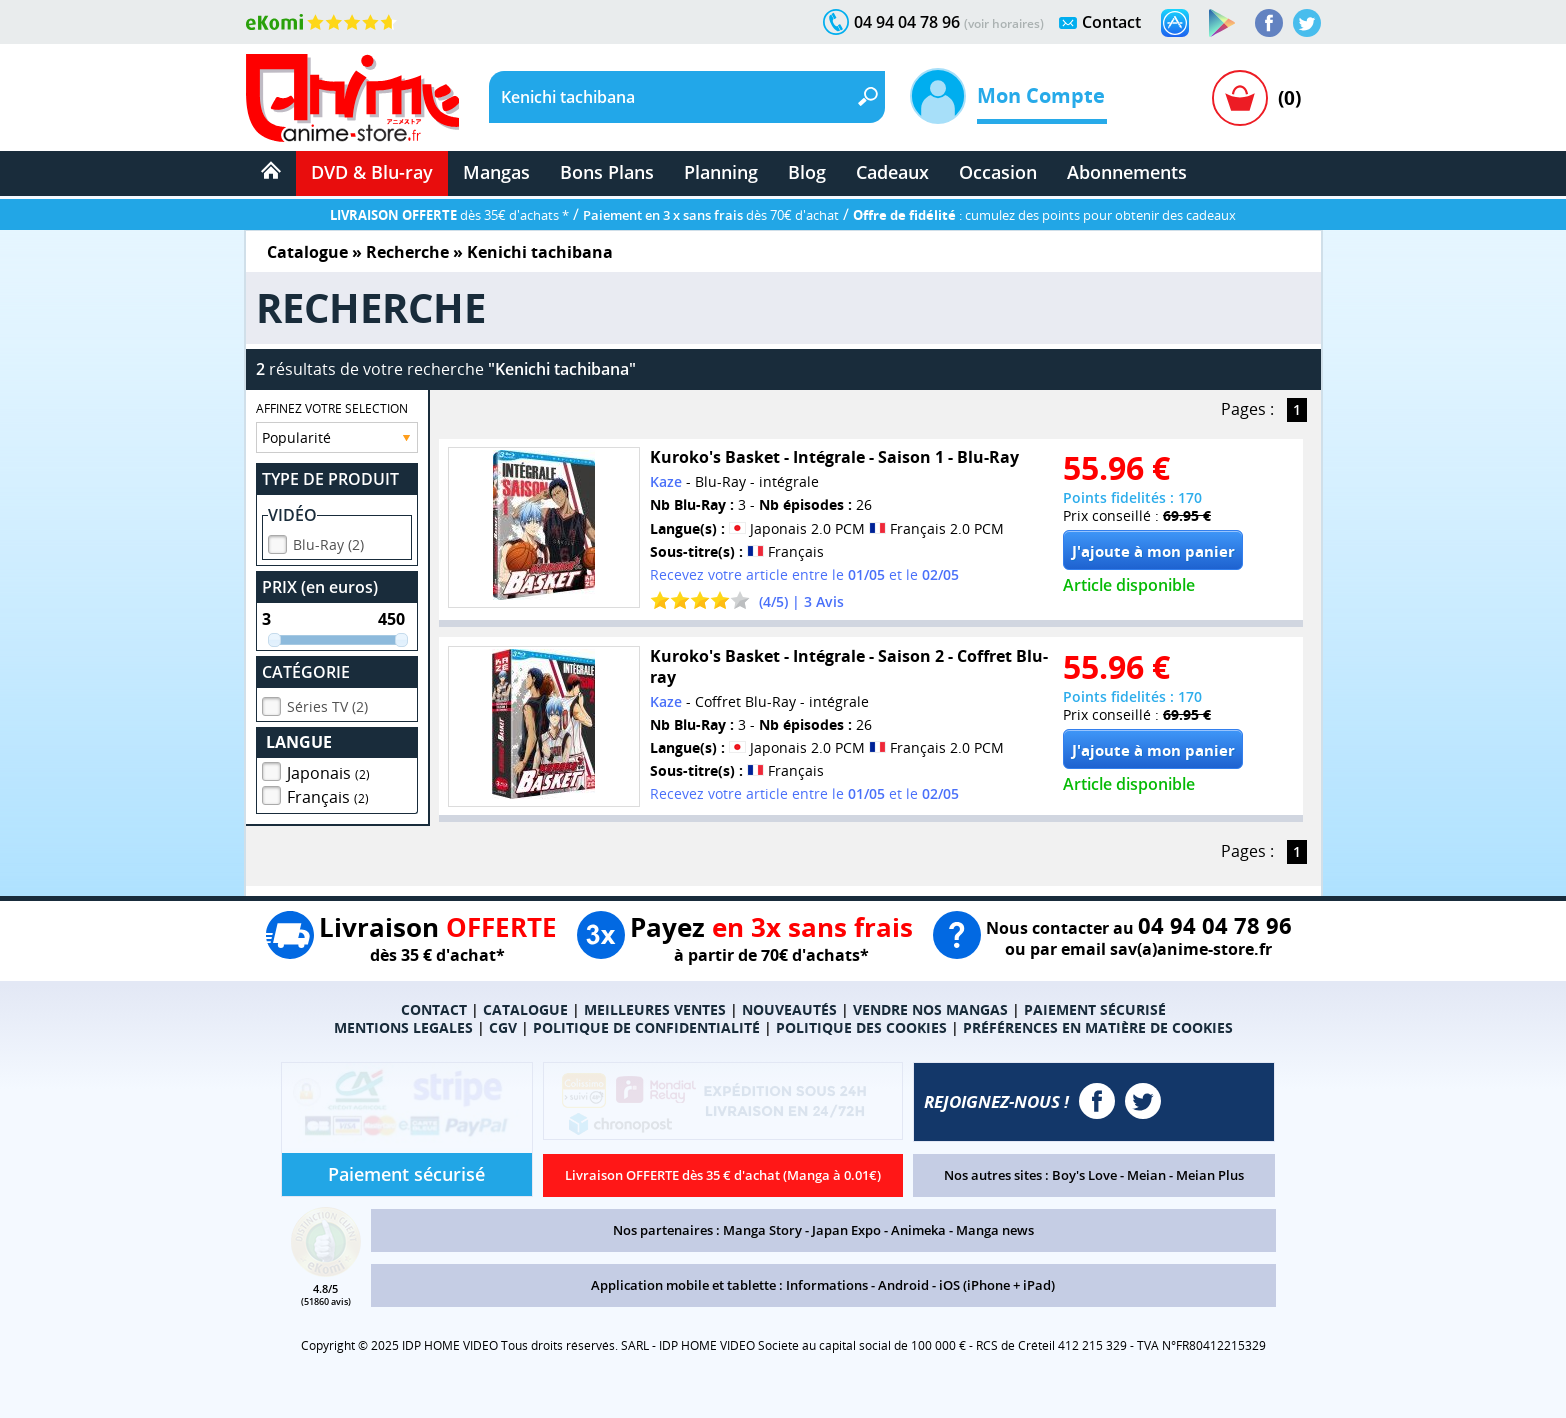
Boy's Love (1084, 1175)
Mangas (496, 172)
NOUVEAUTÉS (789, 1009)
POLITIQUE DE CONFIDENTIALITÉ (646, 1027)
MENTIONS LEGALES (403, 1027)
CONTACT (434, 1009)
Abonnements (1127, 172)
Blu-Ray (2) (328, 541)
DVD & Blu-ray (372, 172)
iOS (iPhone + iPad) (997, 1285)
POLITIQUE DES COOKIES (861, 1027)
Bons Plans (607, 172)
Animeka (918, 1230)
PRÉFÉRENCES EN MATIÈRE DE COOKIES (1098, 1027)
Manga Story (762, 1230)
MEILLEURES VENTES (655, 1009)
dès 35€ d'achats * (449, 215)
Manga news (995, 1230)
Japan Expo (846, 1230)
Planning (721, 172)
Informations (827, 1285)
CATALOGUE (525, 1009)
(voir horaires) (1004, 23)
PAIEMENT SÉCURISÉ (1095, 1009)
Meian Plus (1210, 1175)
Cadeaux (892, 172)
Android (903, 1285)
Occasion (998, 172)
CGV (503, 1027)
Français (328, 794)
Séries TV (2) (327, 703)
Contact (1111, 22)
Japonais (328, 770)
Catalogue (307, 252)
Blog (807, 172)
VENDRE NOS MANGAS (930, 1009)
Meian (1146, 1175)
